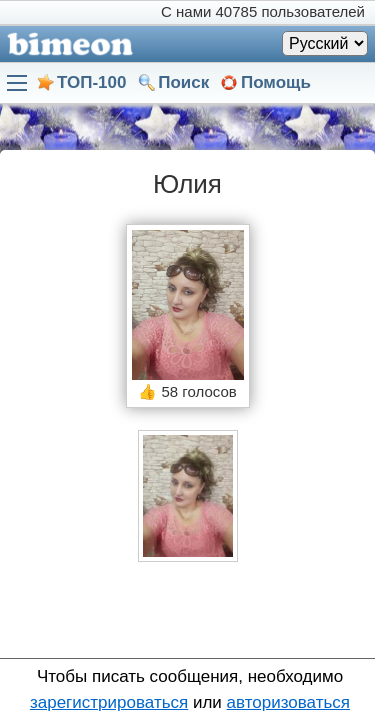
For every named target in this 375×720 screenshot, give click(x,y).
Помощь (276, 82)
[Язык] (325, 43)
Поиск (183, 82)
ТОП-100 (91, 82)
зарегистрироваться (109, 702)
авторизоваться (288, 702)
